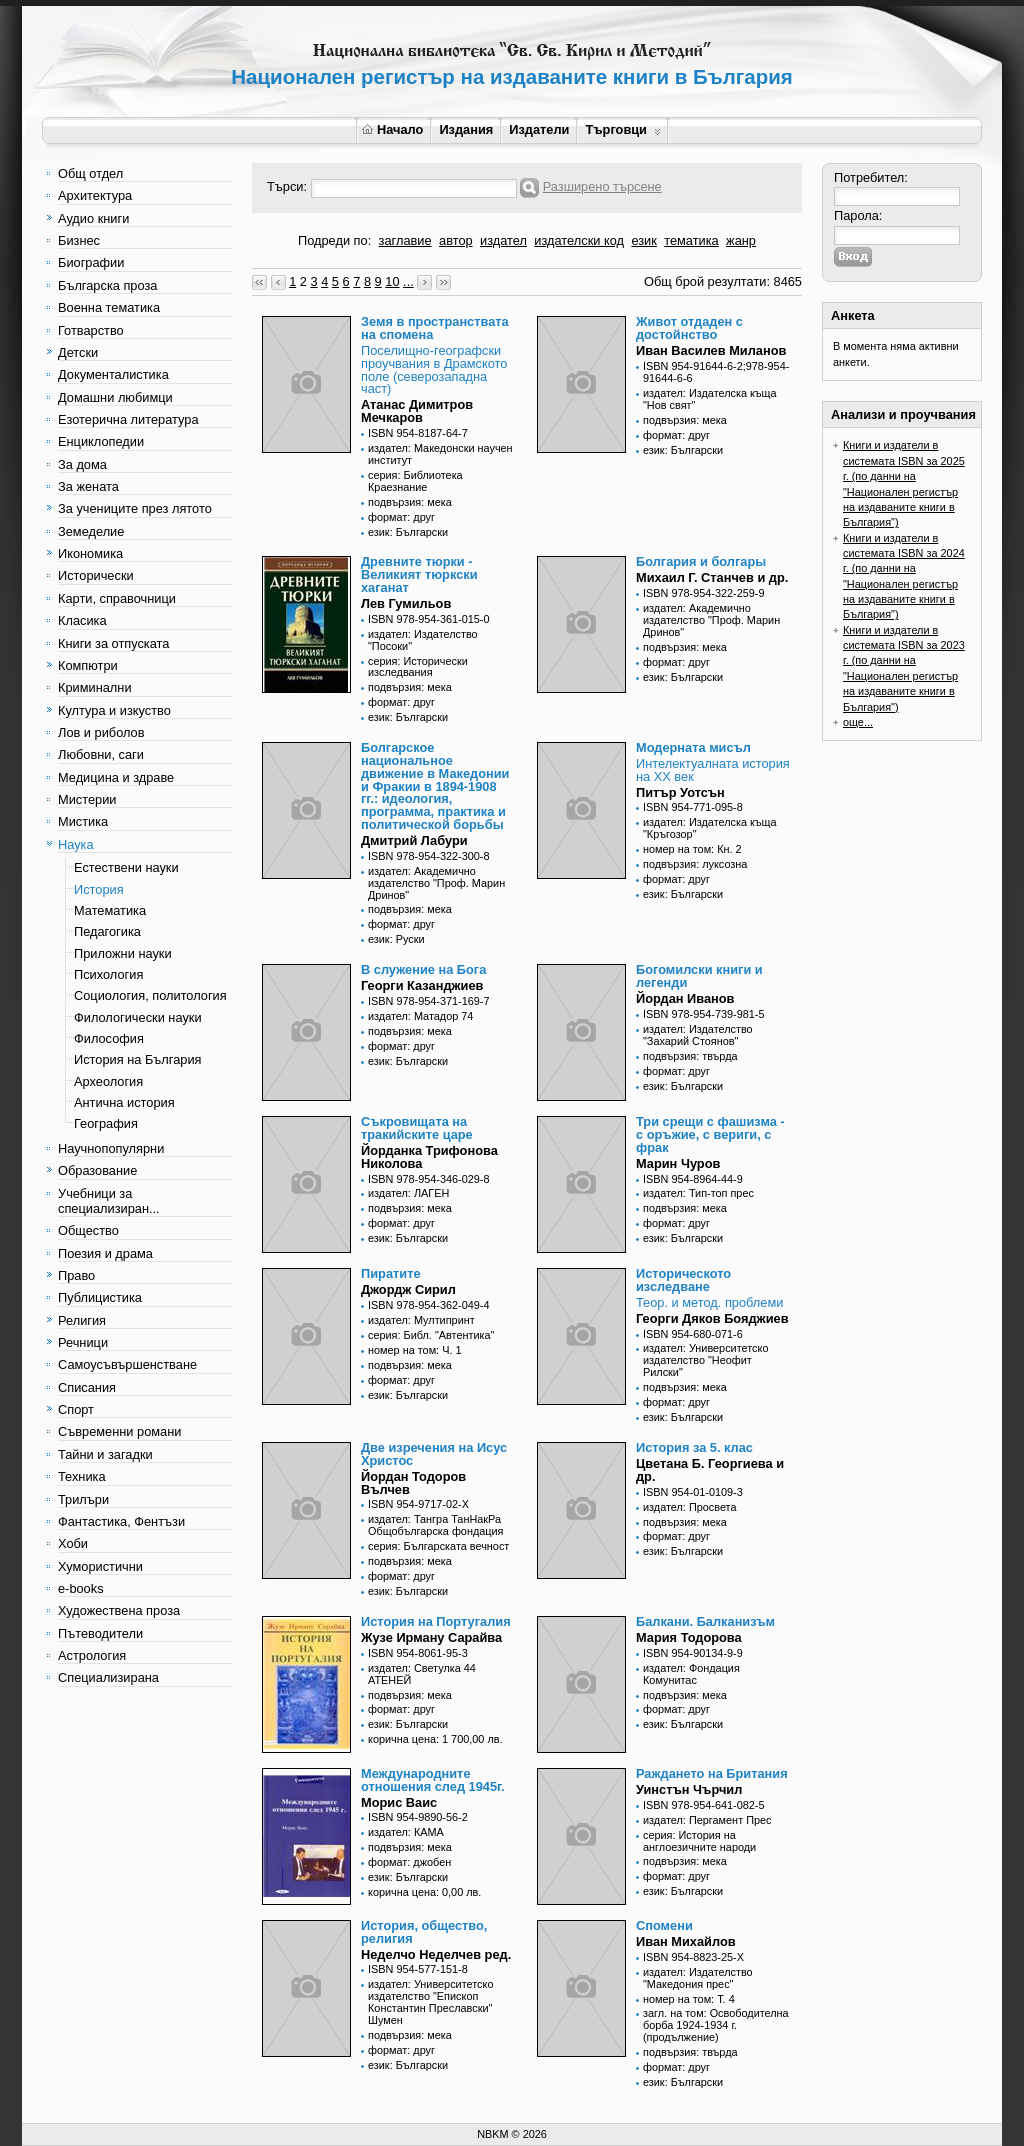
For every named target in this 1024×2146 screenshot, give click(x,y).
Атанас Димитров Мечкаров (417, 411)
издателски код (579, 240)
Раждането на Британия (712, 1773)
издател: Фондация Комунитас (691, 1674)
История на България (137, 1059)
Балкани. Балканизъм (705, 1621)
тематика (691, 240)
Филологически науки (138, 1017)
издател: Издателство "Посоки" (423, 640)
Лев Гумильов (406, 603)
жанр (741, 240)
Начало (392, 129)
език (643, 240)
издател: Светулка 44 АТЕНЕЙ (422, 1674)
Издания (466, 129)
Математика (110, 910)
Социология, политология (150, 995)
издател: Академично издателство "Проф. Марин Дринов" (711, 620)
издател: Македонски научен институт (440, 454)
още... (858, 722)
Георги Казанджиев (422, 985)
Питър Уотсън (680, 792)
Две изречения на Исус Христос (434, 1454)
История (99, 889)
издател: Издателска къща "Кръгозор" (710, 828)
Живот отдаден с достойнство (689, 328)
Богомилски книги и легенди (699, 976)
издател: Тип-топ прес (698, 1193)
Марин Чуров (678, 1163)
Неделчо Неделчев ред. (436, 1954)
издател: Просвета (690, 1507)
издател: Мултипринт (421, 1320)
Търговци (622, 129)
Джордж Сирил (408, 1289)
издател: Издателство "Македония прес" (698, 1978)
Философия (109, 1038)
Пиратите (391, 1273)
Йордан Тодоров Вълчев (413, 1483)
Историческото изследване (683, 1280)
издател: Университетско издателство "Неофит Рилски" (705, 1360)
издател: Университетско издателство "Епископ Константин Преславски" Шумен (430, 2002)
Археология (108, 1081)
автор (456, 240)
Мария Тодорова (689, 1637)
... (408, 281)
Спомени (664, 1925)
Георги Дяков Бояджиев (712, 1318)
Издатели (539, 129)
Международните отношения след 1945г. (433, 1780)
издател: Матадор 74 (420, 1016)
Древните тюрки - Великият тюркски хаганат (419, 574)
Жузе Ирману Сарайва (431, 1637)
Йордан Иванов (685, 998)
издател (503, 240)
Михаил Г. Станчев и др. (712, 577)
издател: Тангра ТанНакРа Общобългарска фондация (436, 1525)
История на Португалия (436, 1621)
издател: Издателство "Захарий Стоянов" (698, 1035)
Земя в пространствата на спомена (435, 328)
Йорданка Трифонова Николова (429, 1157)
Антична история (124, 1102)
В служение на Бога (423, 969)
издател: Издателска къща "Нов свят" (710, 399)
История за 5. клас (694, 1447)
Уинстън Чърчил (689, 1789)
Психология (108, 974)
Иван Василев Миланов (711, 350)
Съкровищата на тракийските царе (417, 1128)
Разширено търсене (602, 186)
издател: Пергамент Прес (707, 1820)
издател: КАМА (406, 1832)
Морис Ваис (399, 1802)
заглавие (405, 240)
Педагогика (107, 931)
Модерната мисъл (693, 747)
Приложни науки (123, 953)
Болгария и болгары (701, 561)
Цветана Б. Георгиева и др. (710, 1470)
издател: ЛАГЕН (408, 1193)
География (106, 1123)
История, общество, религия (424, 1932)
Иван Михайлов (686, 1941)
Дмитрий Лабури (414, 840)
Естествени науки (126, 867)
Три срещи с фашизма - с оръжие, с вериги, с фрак (710, 1134)
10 (392, 281)
